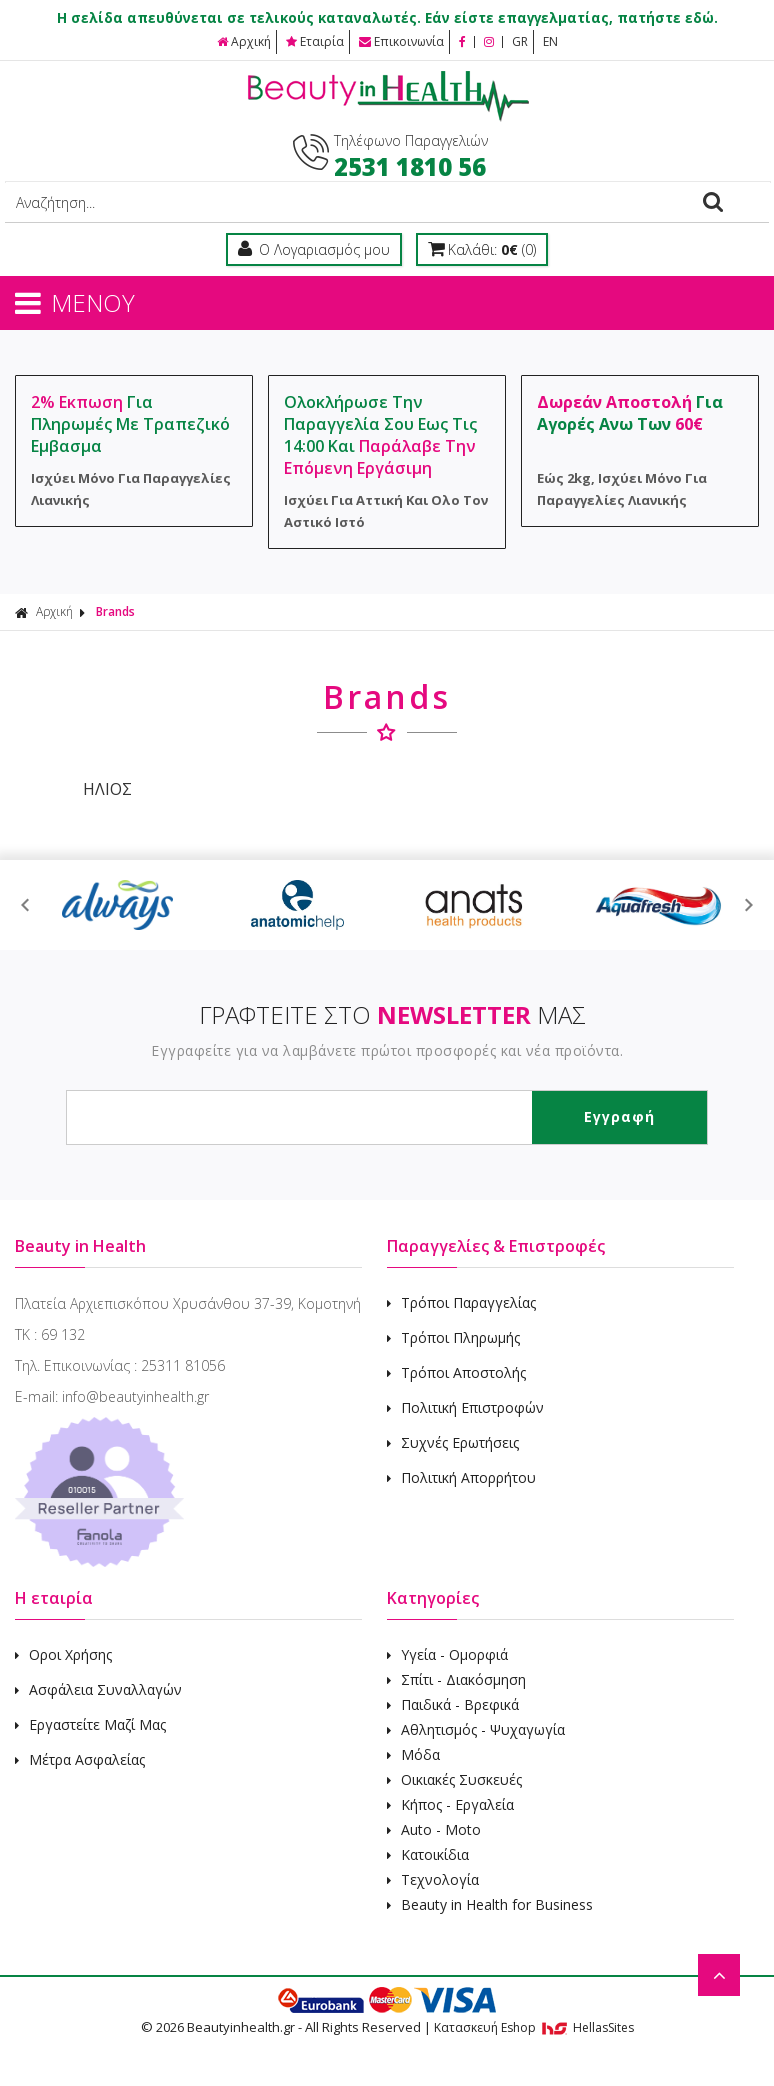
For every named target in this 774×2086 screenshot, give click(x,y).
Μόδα (413, 1754)
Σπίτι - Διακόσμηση (456, 1679)
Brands (115, 611)
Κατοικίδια (428, 1854)
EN (550, 41)
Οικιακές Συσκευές (454, 1779)
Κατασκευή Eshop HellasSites (534, 2027)
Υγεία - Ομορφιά (447, 1654)
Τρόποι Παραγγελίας (461, 1302)
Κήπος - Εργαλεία (450, 1804)
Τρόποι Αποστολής (456, 1372)
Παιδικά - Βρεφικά (453, 1704)
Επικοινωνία (401, 41)
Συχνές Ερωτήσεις (453, 1442)
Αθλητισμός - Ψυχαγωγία (476, 1729)
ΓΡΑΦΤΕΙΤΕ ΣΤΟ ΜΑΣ (392, 1014)
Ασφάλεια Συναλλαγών (98, 1689)
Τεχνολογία (433, 1879)
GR (520, 41)
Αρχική (244, 41)
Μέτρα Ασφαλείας (80, 1759)
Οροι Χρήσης (63, 1654)
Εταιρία (315, 41)
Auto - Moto (434, 1829)
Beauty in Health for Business (490, 1904)
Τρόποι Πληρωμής (453, 1337)
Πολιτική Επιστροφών (465, 1407)
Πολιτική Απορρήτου (461, 1477)
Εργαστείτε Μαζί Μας (90, 1724)
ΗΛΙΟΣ (105, 789)
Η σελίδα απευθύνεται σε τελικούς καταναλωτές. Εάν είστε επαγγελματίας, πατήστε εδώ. (387, 18)
